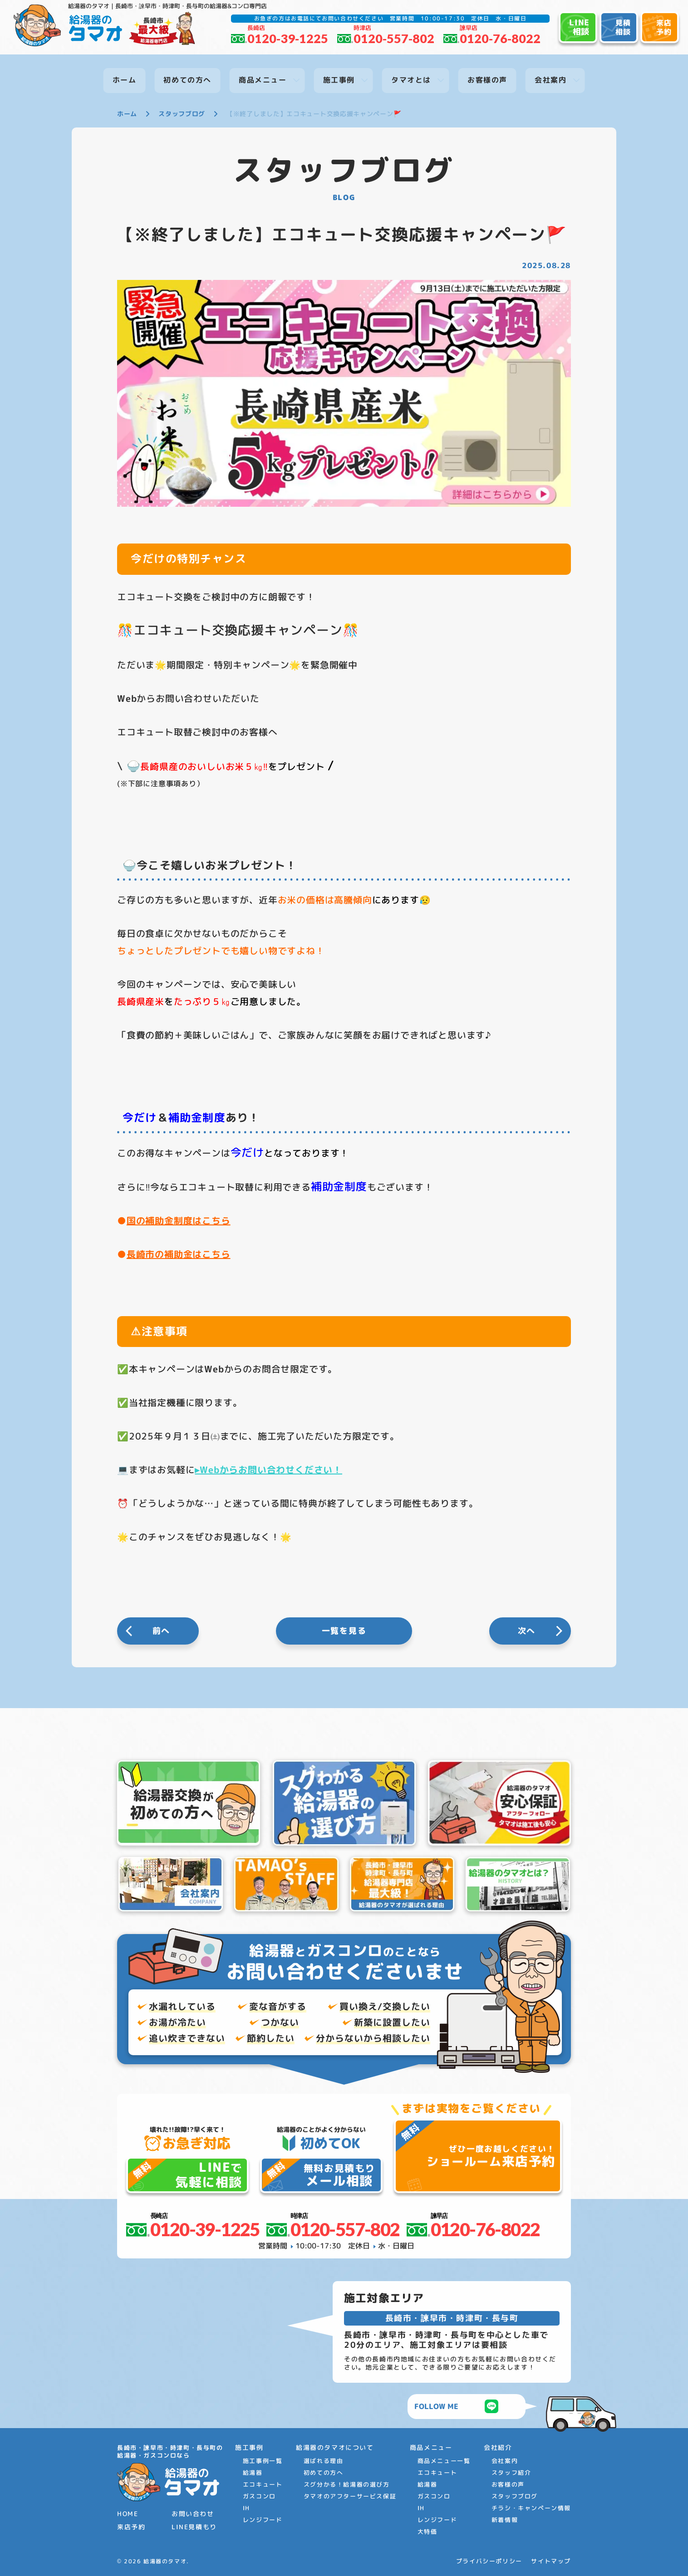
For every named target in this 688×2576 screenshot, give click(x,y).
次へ (527, 1630)
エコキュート (263, 2484)
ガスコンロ (259, 2496)
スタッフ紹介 (511, 2472)
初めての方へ (324, 2472)
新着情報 (504, 2520)
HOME (127, 2513)
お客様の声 (508, 2484)
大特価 (427, 2531)
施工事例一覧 (263, 2461)
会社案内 (504, 2461)
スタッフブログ (514, 2496)
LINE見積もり (194, 2526)
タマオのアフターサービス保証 (350, 2496)
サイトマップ (551, 2561)
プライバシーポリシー (489, 2561)
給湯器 (253, 2472)
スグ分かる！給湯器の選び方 (347, 2484)
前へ (161, 1630)
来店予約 (131, 2526)
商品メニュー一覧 (444, 2461)
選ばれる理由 (324, 2461)
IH (246, 2508)
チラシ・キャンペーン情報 (531, 2508)
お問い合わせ (193, 2513)
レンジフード (263, 2520)
